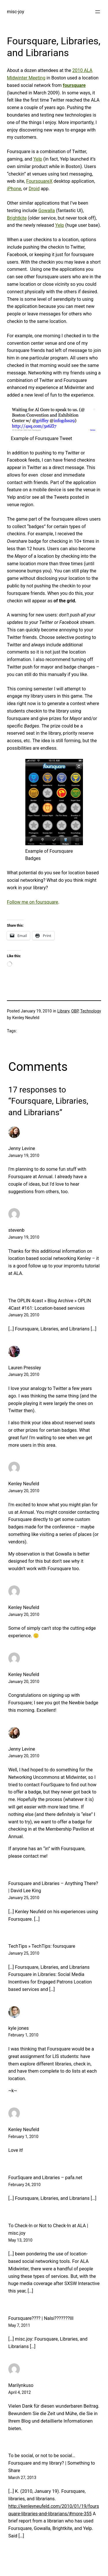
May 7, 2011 (19, 2325)
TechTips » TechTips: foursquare (41, 1946)
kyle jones (18, 2028)
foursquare (74, 85)
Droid (34, 188)
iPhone (14, 188)
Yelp (37, 159)
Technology (90, 1011)
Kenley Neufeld (23, 1483)
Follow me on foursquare (32, 902)
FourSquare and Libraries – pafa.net (45, 2177)
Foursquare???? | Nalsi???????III (40, 2318)
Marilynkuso (20, 2385)
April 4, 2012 (19, 2392)
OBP (74, 1011)
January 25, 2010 (23, 1897)
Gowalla (46, 210)
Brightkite (17, 218)
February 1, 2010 (23, 2035)
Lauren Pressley (24, 1367)
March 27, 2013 (22, 2477)
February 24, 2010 (24, 2184)
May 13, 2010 (20, 2240)
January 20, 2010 (23, 1315)
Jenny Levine (21, 1148)
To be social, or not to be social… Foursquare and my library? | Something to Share (51, 2463)
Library (63, 1011)
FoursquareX (39, 181)
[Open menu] (97, 11)
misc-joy (15, 11)
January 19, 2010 (23, 1155)
